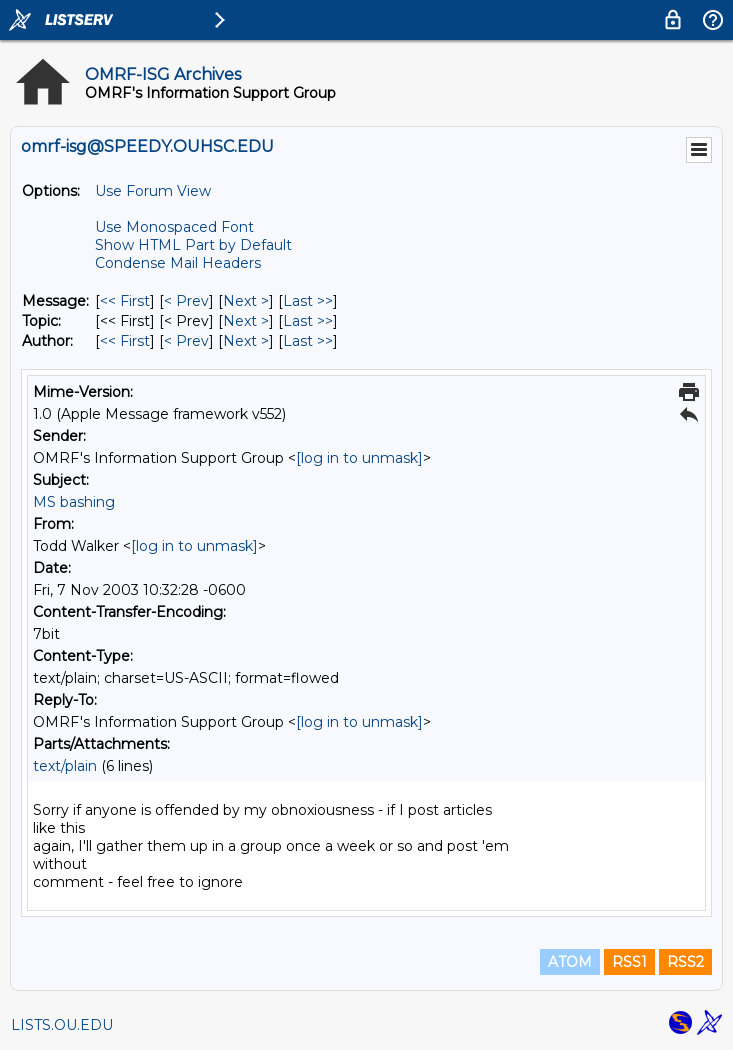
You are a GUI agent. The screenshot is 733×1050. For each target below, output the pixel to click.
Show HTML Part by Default (193, 245)
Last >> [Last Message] (308, 301)
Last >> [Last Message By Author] (308, 341)
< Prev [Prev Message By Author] (186, 341)
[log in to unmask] (359, 458)
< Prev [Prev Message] (186, 301)
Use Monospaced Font (174, 227)
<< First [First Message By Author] (125, 341)
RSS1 (629, 962)
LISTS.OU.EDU (62, 1025)
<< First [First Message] (125, 301)
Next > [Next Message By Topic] (246, 321)
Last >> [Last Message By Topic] (308, 321)
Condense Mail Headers (178, 263)
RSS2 (685, 962)
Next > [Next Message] (246, 301)
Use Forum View (153, 191)
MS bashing (74, 502)
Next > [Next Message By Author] (246, 341)
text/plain (65, 766)
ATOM (570, 962)
